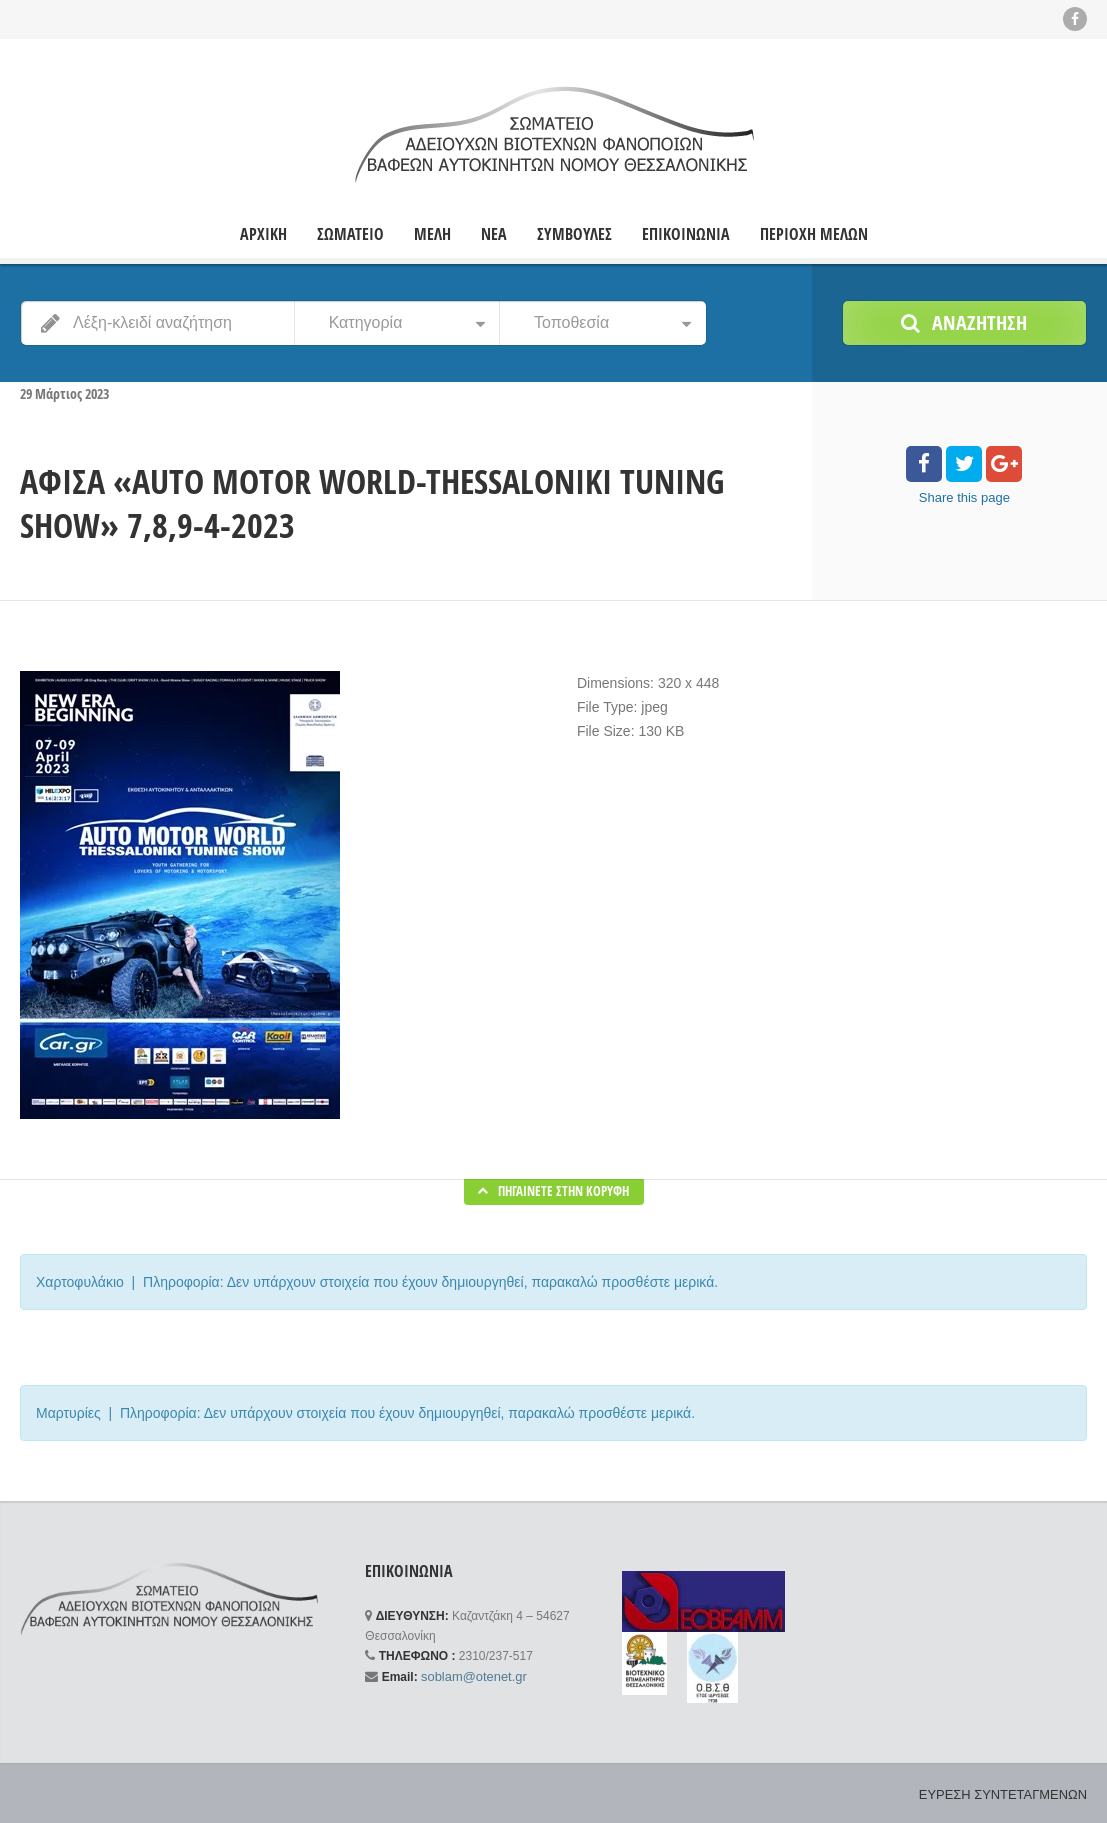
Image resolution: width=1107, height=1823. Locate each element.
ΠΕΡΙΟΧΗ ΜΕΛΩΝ (814, 233)
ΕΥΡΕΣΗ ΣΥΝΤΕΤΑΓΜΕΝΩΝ (1009, 1793)
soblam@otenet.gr (469, 1675)
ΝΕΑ (494, 233)
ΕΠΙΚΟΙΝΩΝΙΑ (686, 233)
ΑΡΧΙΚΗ (263, 233)
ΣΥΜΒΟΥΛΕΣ (574, 233)
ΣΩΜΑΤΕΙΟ (350, 233)
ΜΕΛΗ (432, 233)
